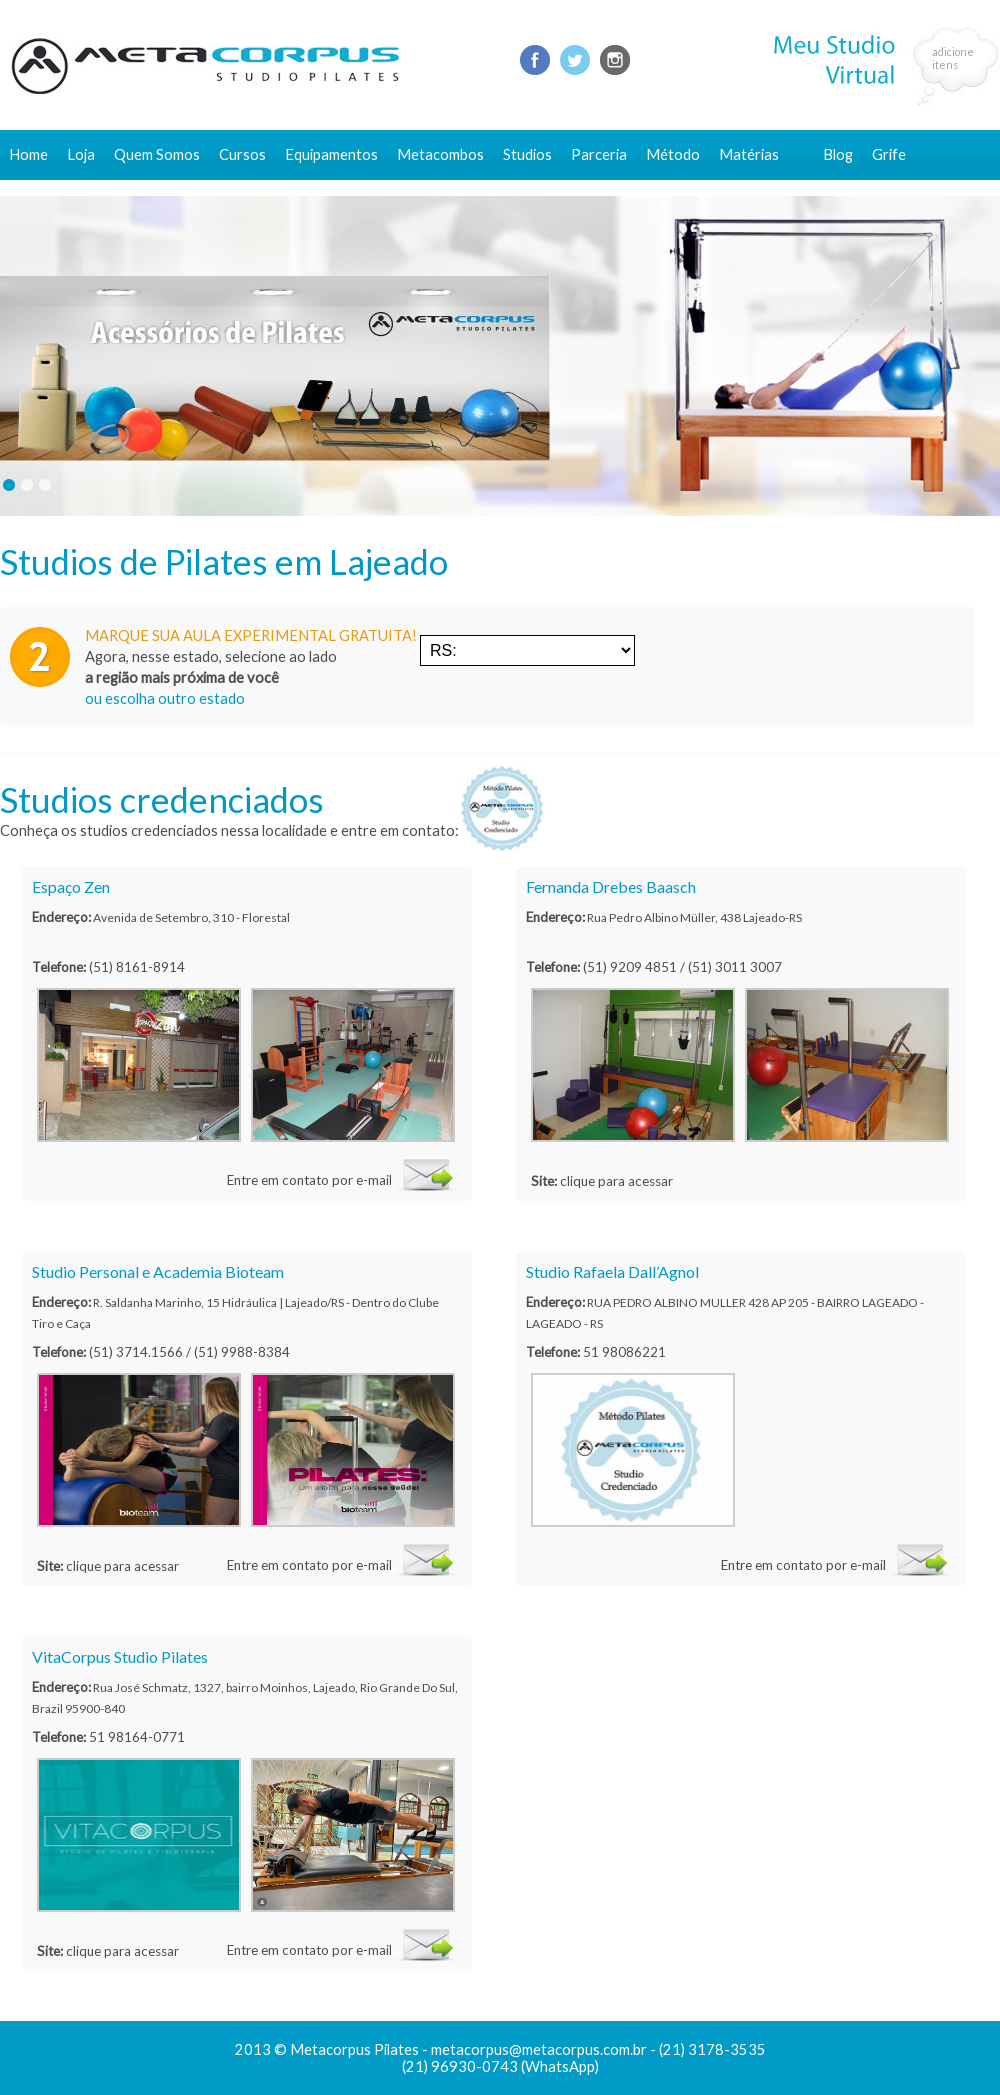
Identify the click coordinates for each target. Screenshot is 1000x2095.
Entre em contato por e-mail (309, 1180)
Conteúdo (761, 187)
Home (28, 154)
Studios (527, 154)
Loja (81, 154)
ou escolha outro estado (165, 698)
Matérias (749, 154)
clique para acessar (616, 1181)
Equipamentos (331, 154)
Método (673, 154)
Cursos (242, 154)
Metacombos (440, 154)
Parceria (599, 154)
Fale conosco (866, 187)
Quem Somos (157, 154)
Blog (838, 154)
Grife (889, 154)
